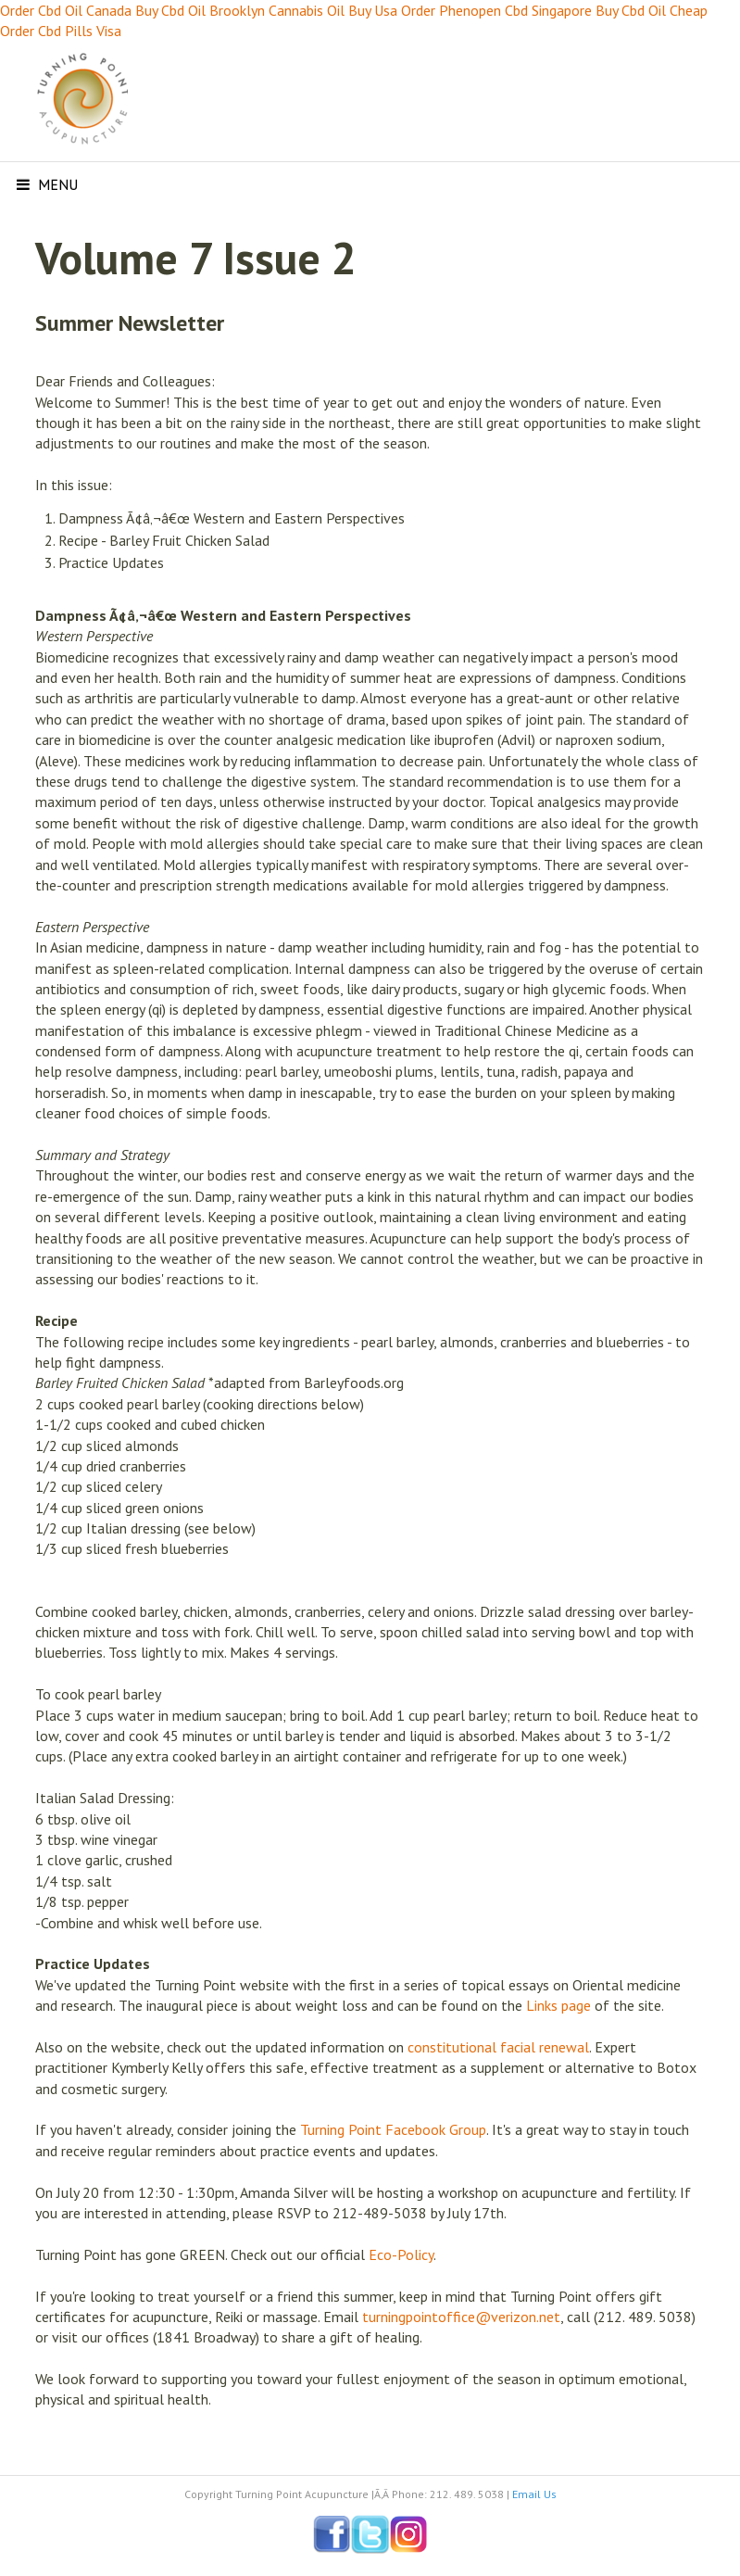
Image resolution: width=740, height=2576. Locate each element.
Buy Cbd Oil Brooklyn (200, 10)
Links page (558, 2005)
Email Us (534, 2494)
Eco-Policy (401, 2254)
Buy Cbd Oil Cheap (652, 10)
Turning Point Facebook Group (393, 2129)
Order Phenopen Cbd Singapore (496, 10)
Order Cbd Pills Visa (60, 30)
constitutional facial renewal (498, 2047)
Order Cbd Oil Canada (66, 10)
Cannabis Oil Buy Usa (333, 10)
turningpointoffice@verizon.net (461, 2316)
